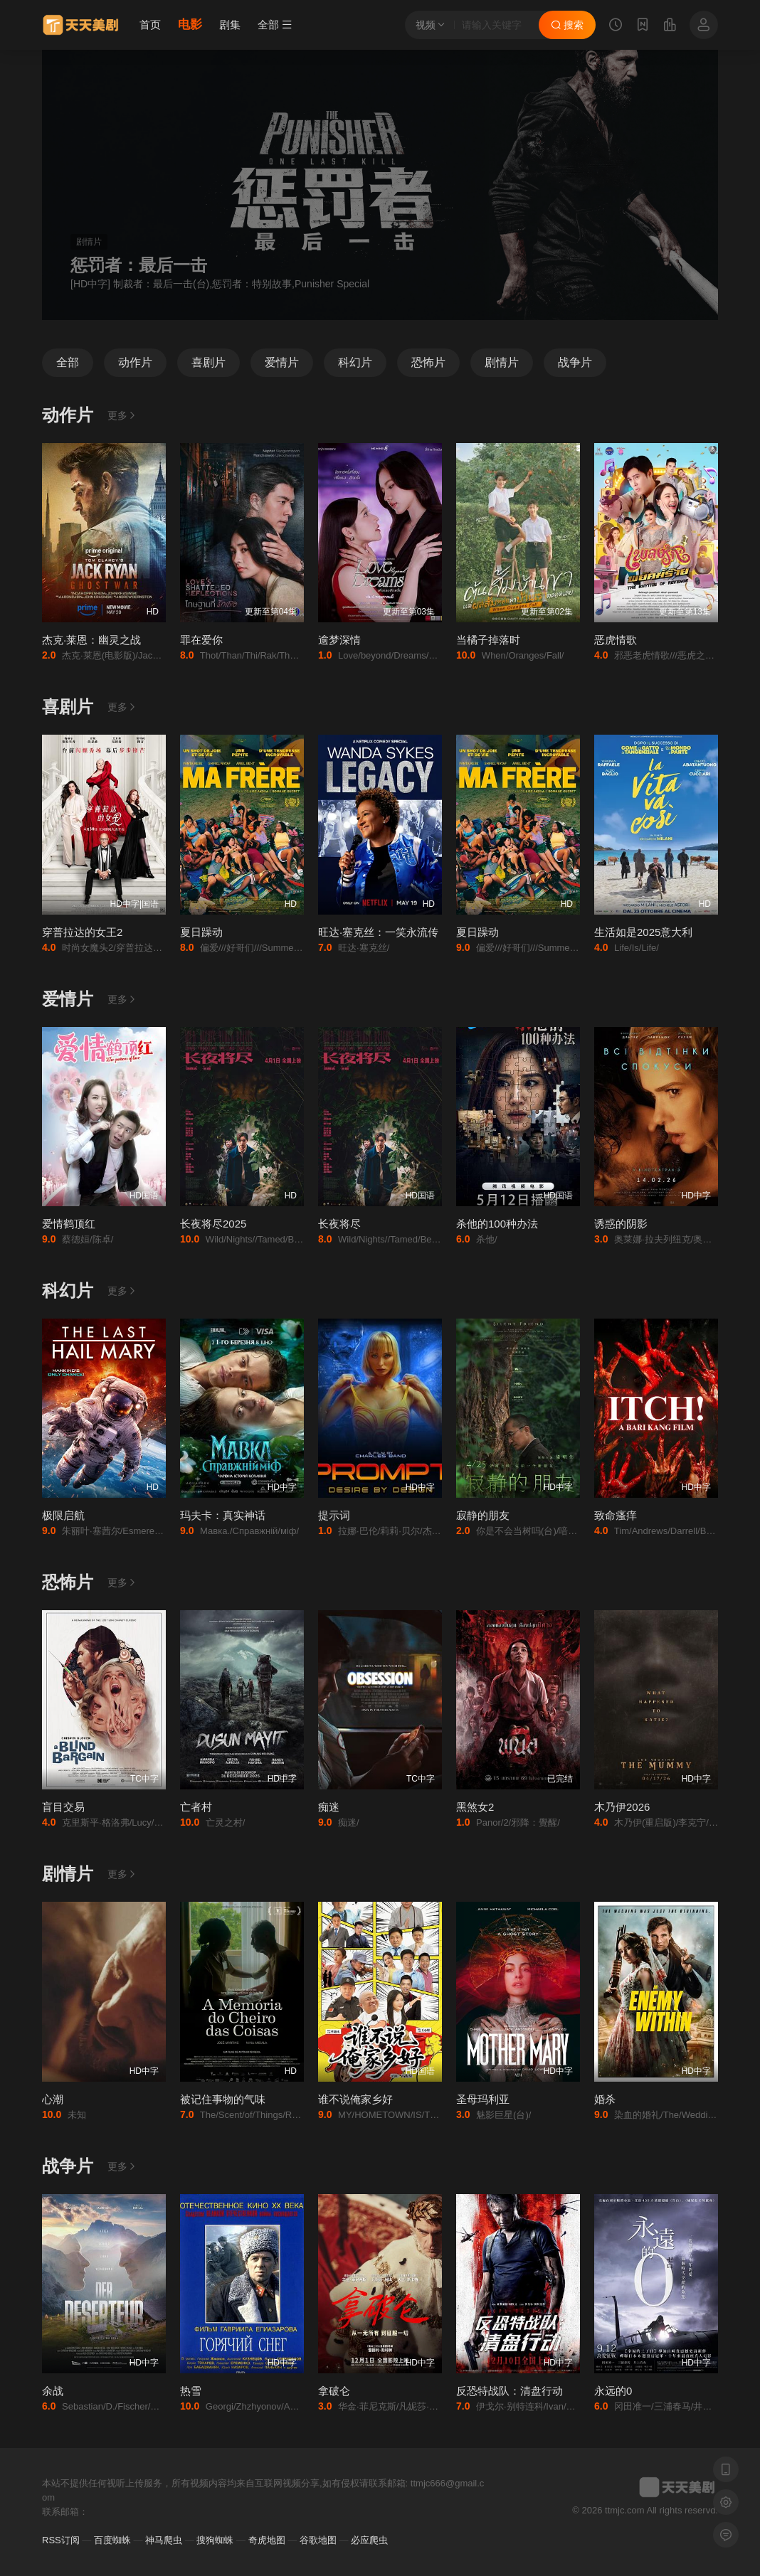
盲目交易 (63, 1807)
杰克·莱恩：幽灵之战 (91, 640)
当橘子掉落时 (488, 640)
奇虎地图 (266, 2540)
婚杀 (605, 2099)
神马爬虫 (163, 2540)
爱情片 (67, 998)
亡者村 (196, 1807)
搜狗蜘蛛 (214, 2540)
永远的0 (613, 2391)
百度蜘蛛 (112, 2540)
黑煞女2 (475, 1807)
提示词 (334, 1515)
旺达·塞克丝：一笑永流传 (378, 932)
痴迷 (328, 1807)
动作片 (67, 415)
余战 (52, 2391)
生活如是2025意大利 (643, 932)
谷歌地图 (318, 2540)
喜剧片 (67, 706)
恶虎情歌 (615, 640)
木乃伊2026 (622, 1807)
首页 (150, 24)
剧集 (230, 24)
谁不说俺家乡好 (355, 2099)
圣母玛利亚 (483, 2099)
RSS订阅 (61, 2540)
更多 (122, 415)
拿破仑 (334, 2391)
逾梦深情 (339, 640)
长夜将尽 (339, 1224)
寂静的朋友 (483, 1515)
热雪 (190, 2391)
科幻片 (67, 1290)
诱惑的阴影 (621, 1224)
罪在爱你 (201, 640)
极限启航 (63, 1515)
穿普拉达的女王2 (82, 932)
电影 (190, 24)
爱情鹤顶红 (68, 1224)
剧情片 (67, 1873)
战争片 (67, 2166)
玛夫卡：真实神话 (222, 1515)
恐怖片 (67, 1582)
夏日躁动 (201, 932)
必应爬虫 (369, 2540)
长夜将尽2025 (213, 1224)
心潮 (52, 2099)
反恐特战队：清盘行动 (509, 2391)
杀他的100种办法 (497, 1224)
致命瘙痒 (615, 1515)
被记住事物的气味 (222, 2099)
